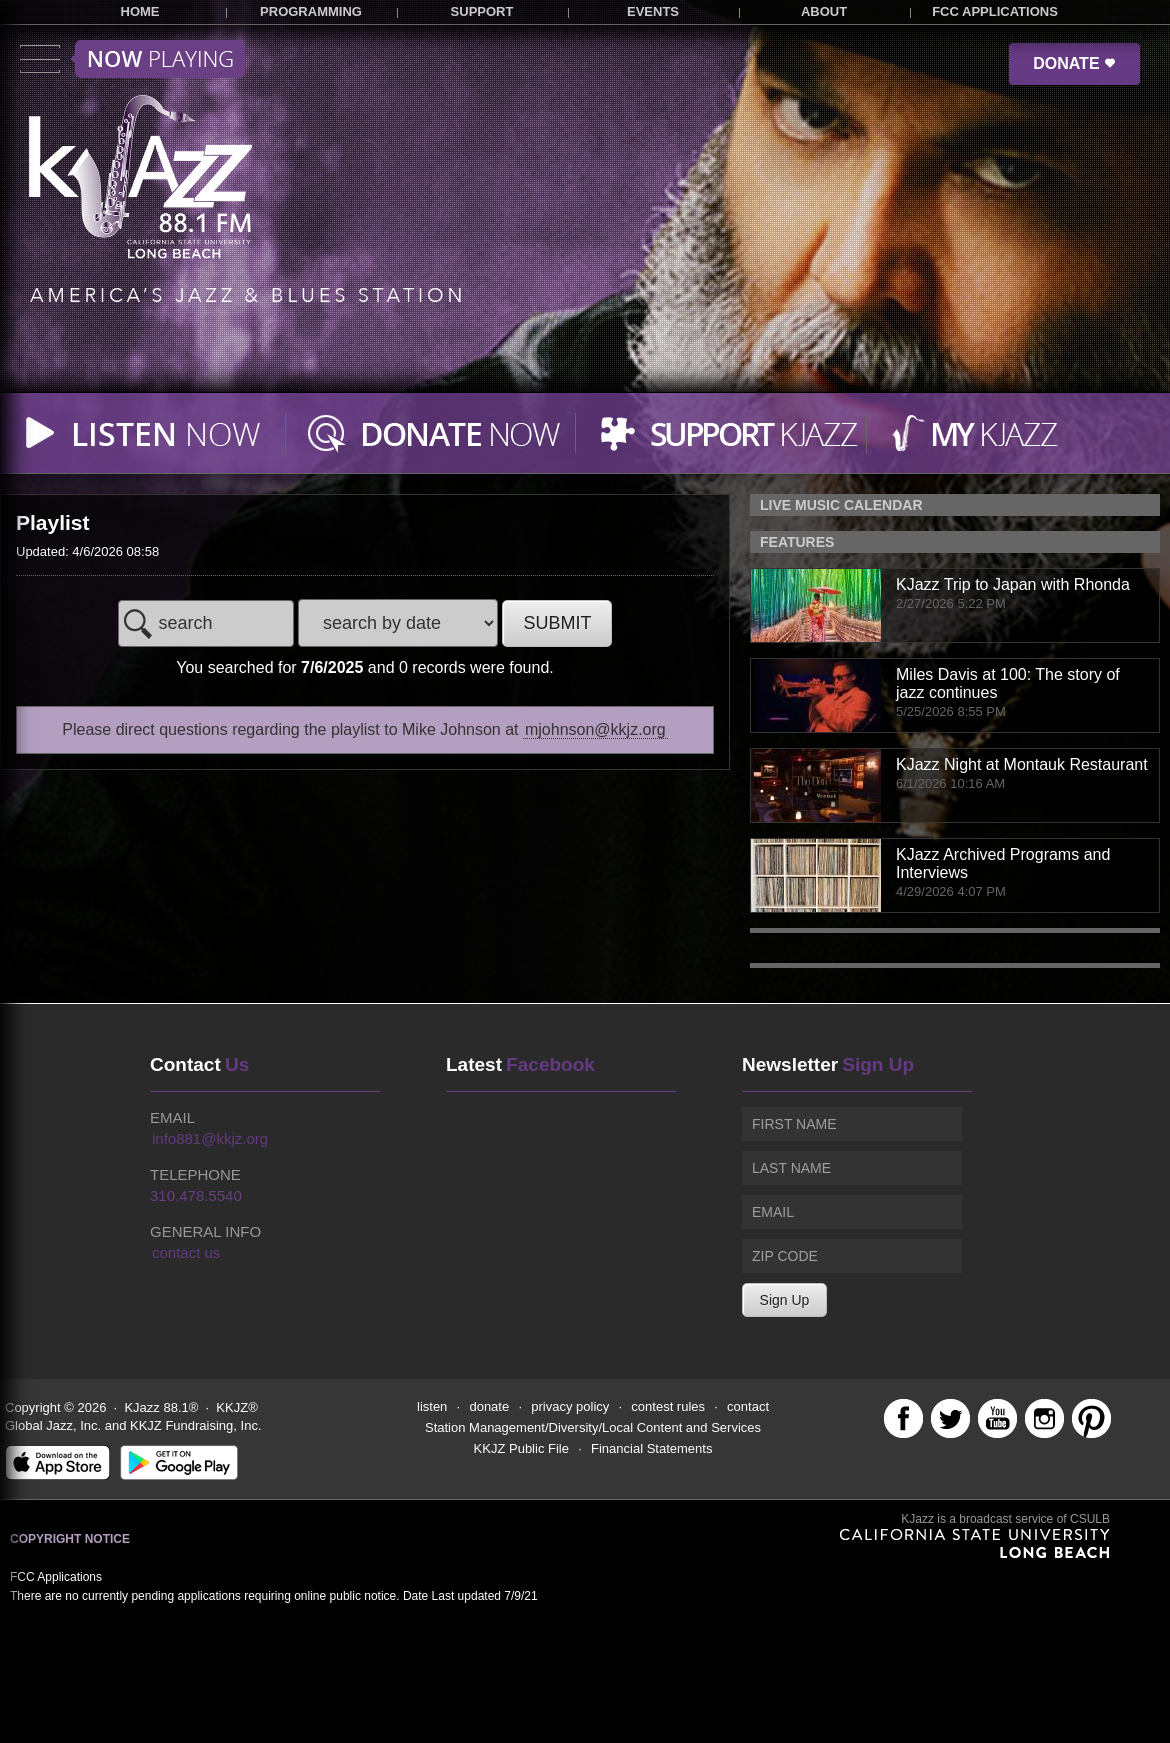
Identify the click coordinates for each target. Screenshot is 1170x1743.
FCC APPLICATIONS (995, 11)
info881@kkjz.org (210, 1138)
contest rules (668, 1406)
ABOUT (824, 11)
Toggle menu (132, 59)
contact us (186, 1252)
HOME (140, 11)
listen (432, 1406)
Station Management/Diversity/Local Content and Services (593, 1427)
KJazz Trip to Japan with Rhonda (1013, 584)
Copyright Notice (70, 1539)
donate (489, 1406)
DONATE (1074, 63)
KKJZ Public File (521, 1448)
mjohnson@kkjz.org (595, 729)
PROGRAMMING (311, 11)
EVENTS (653, 11)
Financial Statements (651, 1448)
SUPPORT (482, 11)
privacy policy (570, 1406)
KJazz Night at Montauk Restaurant (1022, 764)
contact (748, 1406)
